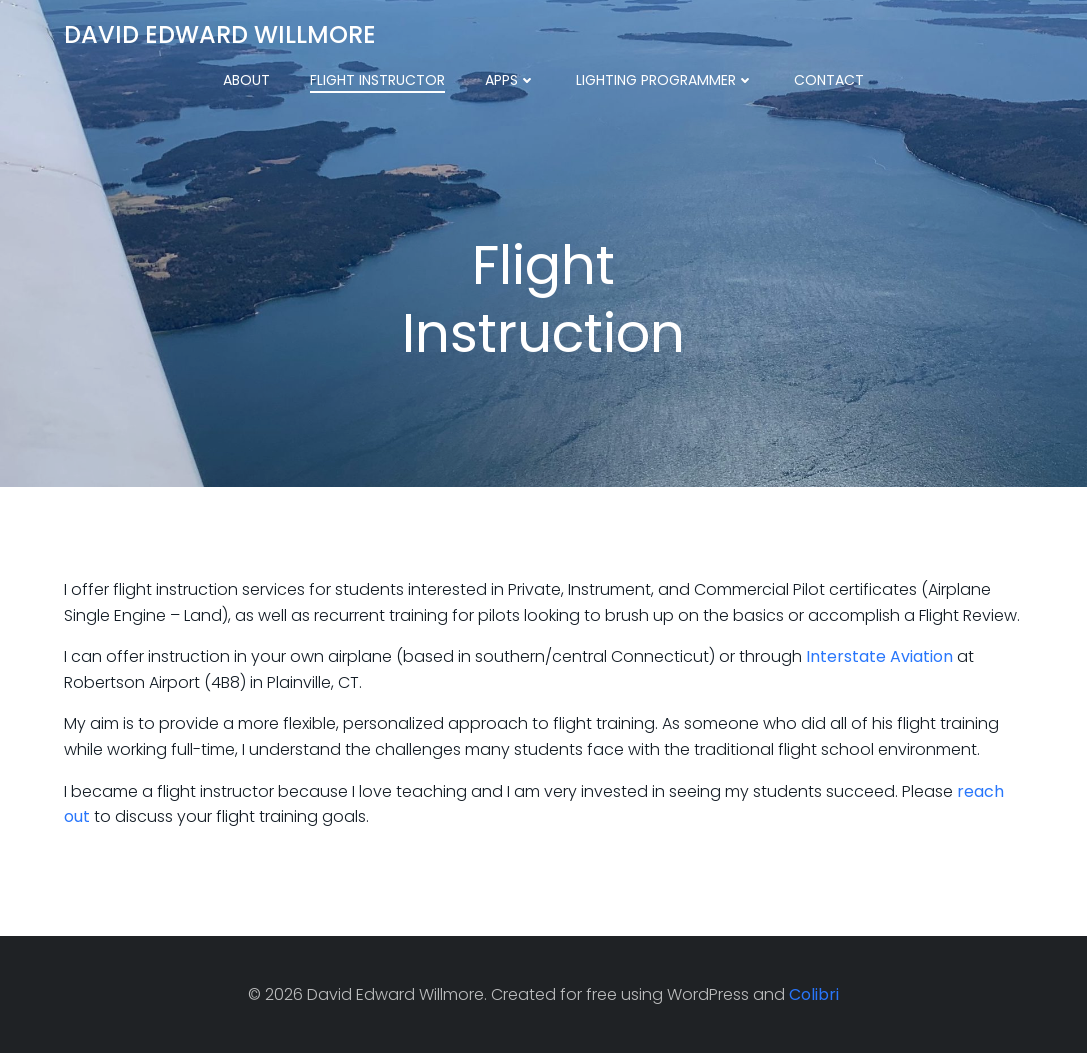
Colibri (814, 994)
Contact (829, 80)
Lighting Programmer (665, 80)
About (246, 80)
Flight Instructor (377, 80)
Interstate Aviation (879, 656)
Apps (510, 80)
